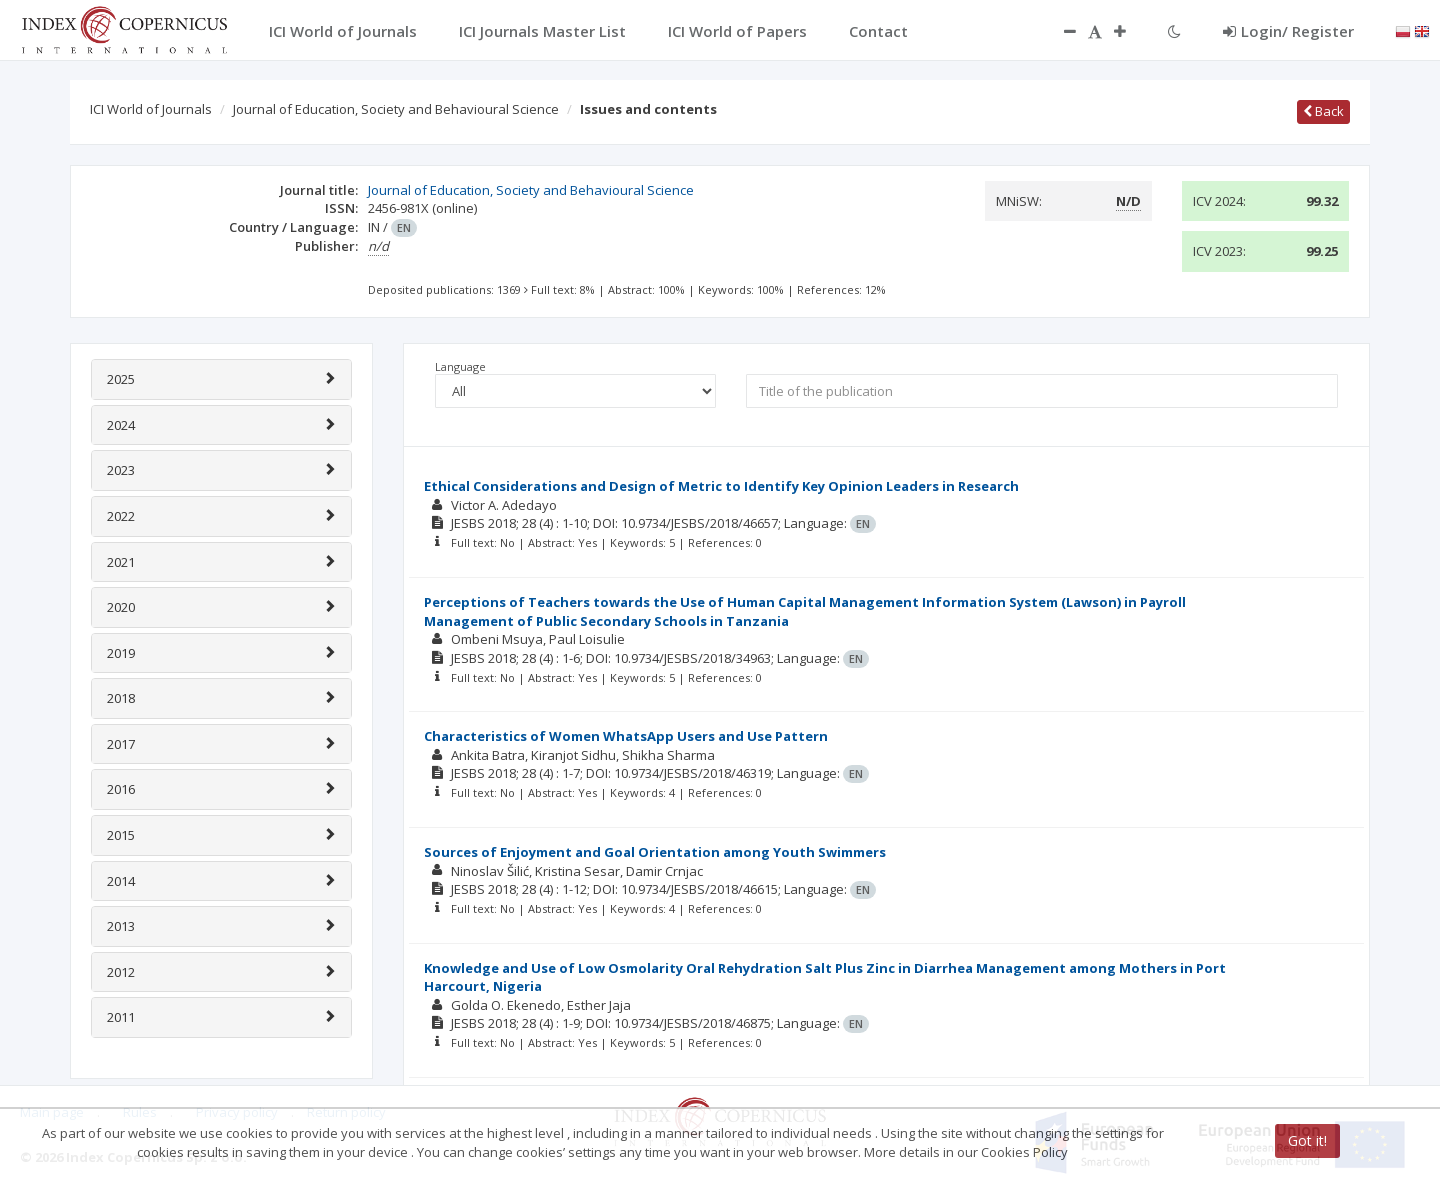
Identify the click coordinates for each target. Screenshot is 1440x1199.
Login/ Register (1288, 31)
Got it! (1307, 1140)
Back (1323, 111)
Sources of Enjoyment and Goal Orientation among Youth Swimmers (655, 852)
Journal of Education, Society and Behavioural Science (396, 109)
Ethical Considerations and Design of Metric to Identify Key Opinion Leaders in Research (721, 486)
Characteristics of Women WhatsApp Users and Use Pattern (626, 736)
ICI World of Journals (151, 109)
